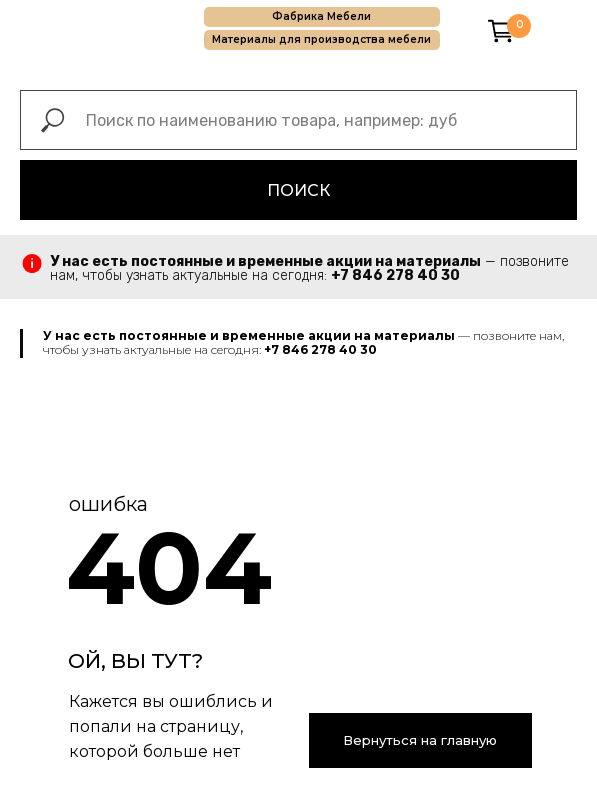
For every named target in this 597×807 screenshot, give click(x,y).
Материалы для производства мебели (321, 39)
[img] (466, 30)
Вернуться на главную (420, 740)
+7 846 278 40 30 (395, 275)
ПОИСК (298, 190)
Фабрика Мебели (321, 16)
